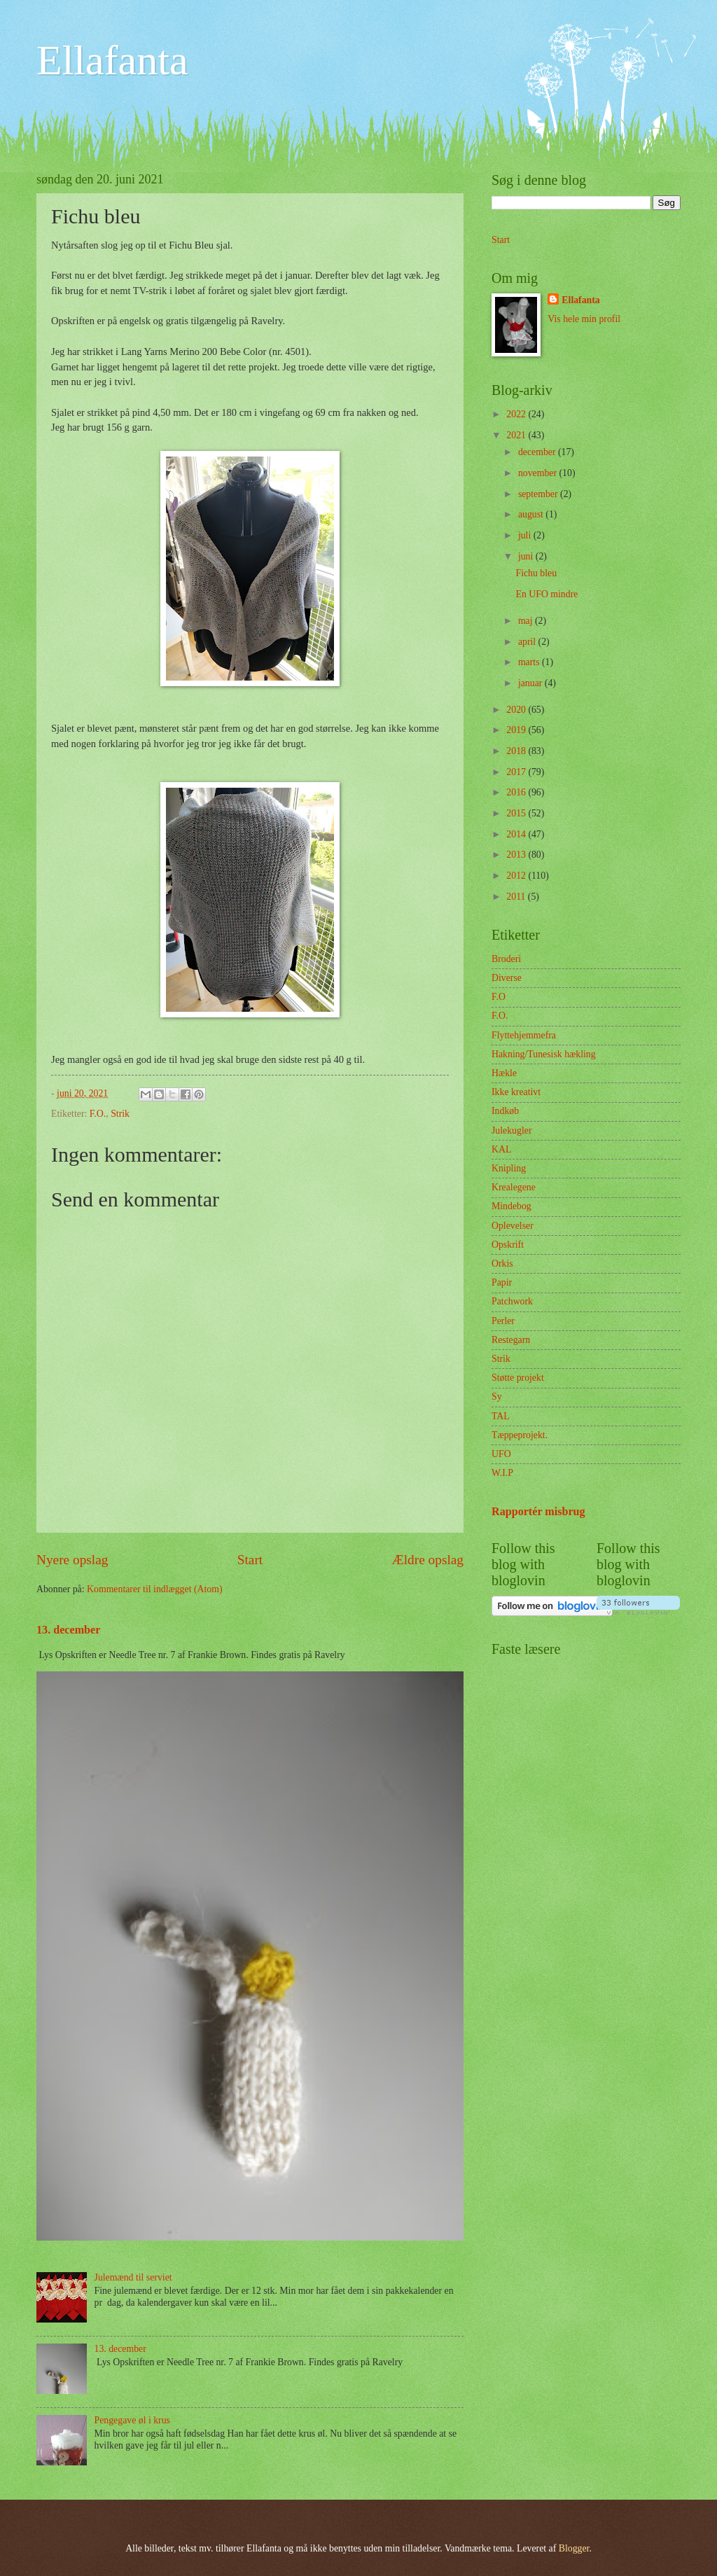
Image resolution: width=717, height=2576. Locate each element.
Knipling (509, 1168)
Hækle (504, 1073)
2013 (517, 854)
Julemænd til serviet (133, 2277)
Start (250, 1559)
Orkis (502, 1263)
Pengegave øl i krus (132, 2420)
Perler (503, 1321)
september (539, 494)
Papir (502, 1282)
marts (530, 662)
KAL (501, 1149)
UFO (501, 1454)
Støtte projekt (518, 1377)
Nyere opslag (72, 1559)
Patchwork (512, 1301)
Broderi (506, 959)
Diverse (507, 978)
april (528, 641)
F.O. (98, 1113)
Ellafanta (112, 60)
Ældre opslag (428, 1559)
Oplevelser (513, 1225)
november (538, 473)
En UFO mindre (546, 594)
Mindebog (511, 1206)
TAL (501, 1416)
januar (531, 683)
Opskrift (508, 1244)
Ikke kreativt (516, 1092)
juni (527, 556)
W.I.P (502, 1473)
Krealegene (514, 1187)
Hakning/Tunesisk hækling (544, 1054)
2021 (517, 435)
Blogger (574, 2548)
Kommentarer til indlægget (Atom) (155, 1589)
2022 (517, 414)
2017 (517, 772)
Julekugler (511, 1130)
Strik (120, 1113)
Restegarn (511, 1340)
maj (526, 620)
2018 (517, 751)
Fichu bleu (536, 573)
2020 (517, 709)
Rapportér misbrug (538, 1511)
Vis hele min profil (584, 319)
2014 (517, 834)
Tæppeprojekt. (520, 1435)
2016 (517, 792)
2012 (517, 875)
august (531, 514)
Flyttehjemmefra (524, 1035)
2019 (517, 730)
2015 (517, 813)
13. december (68, 1630)
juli (526, 535)
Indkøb (505, 1111)
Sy (497, 1396)
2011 (517, 896)
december (538, 452)
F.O (499, 996)
